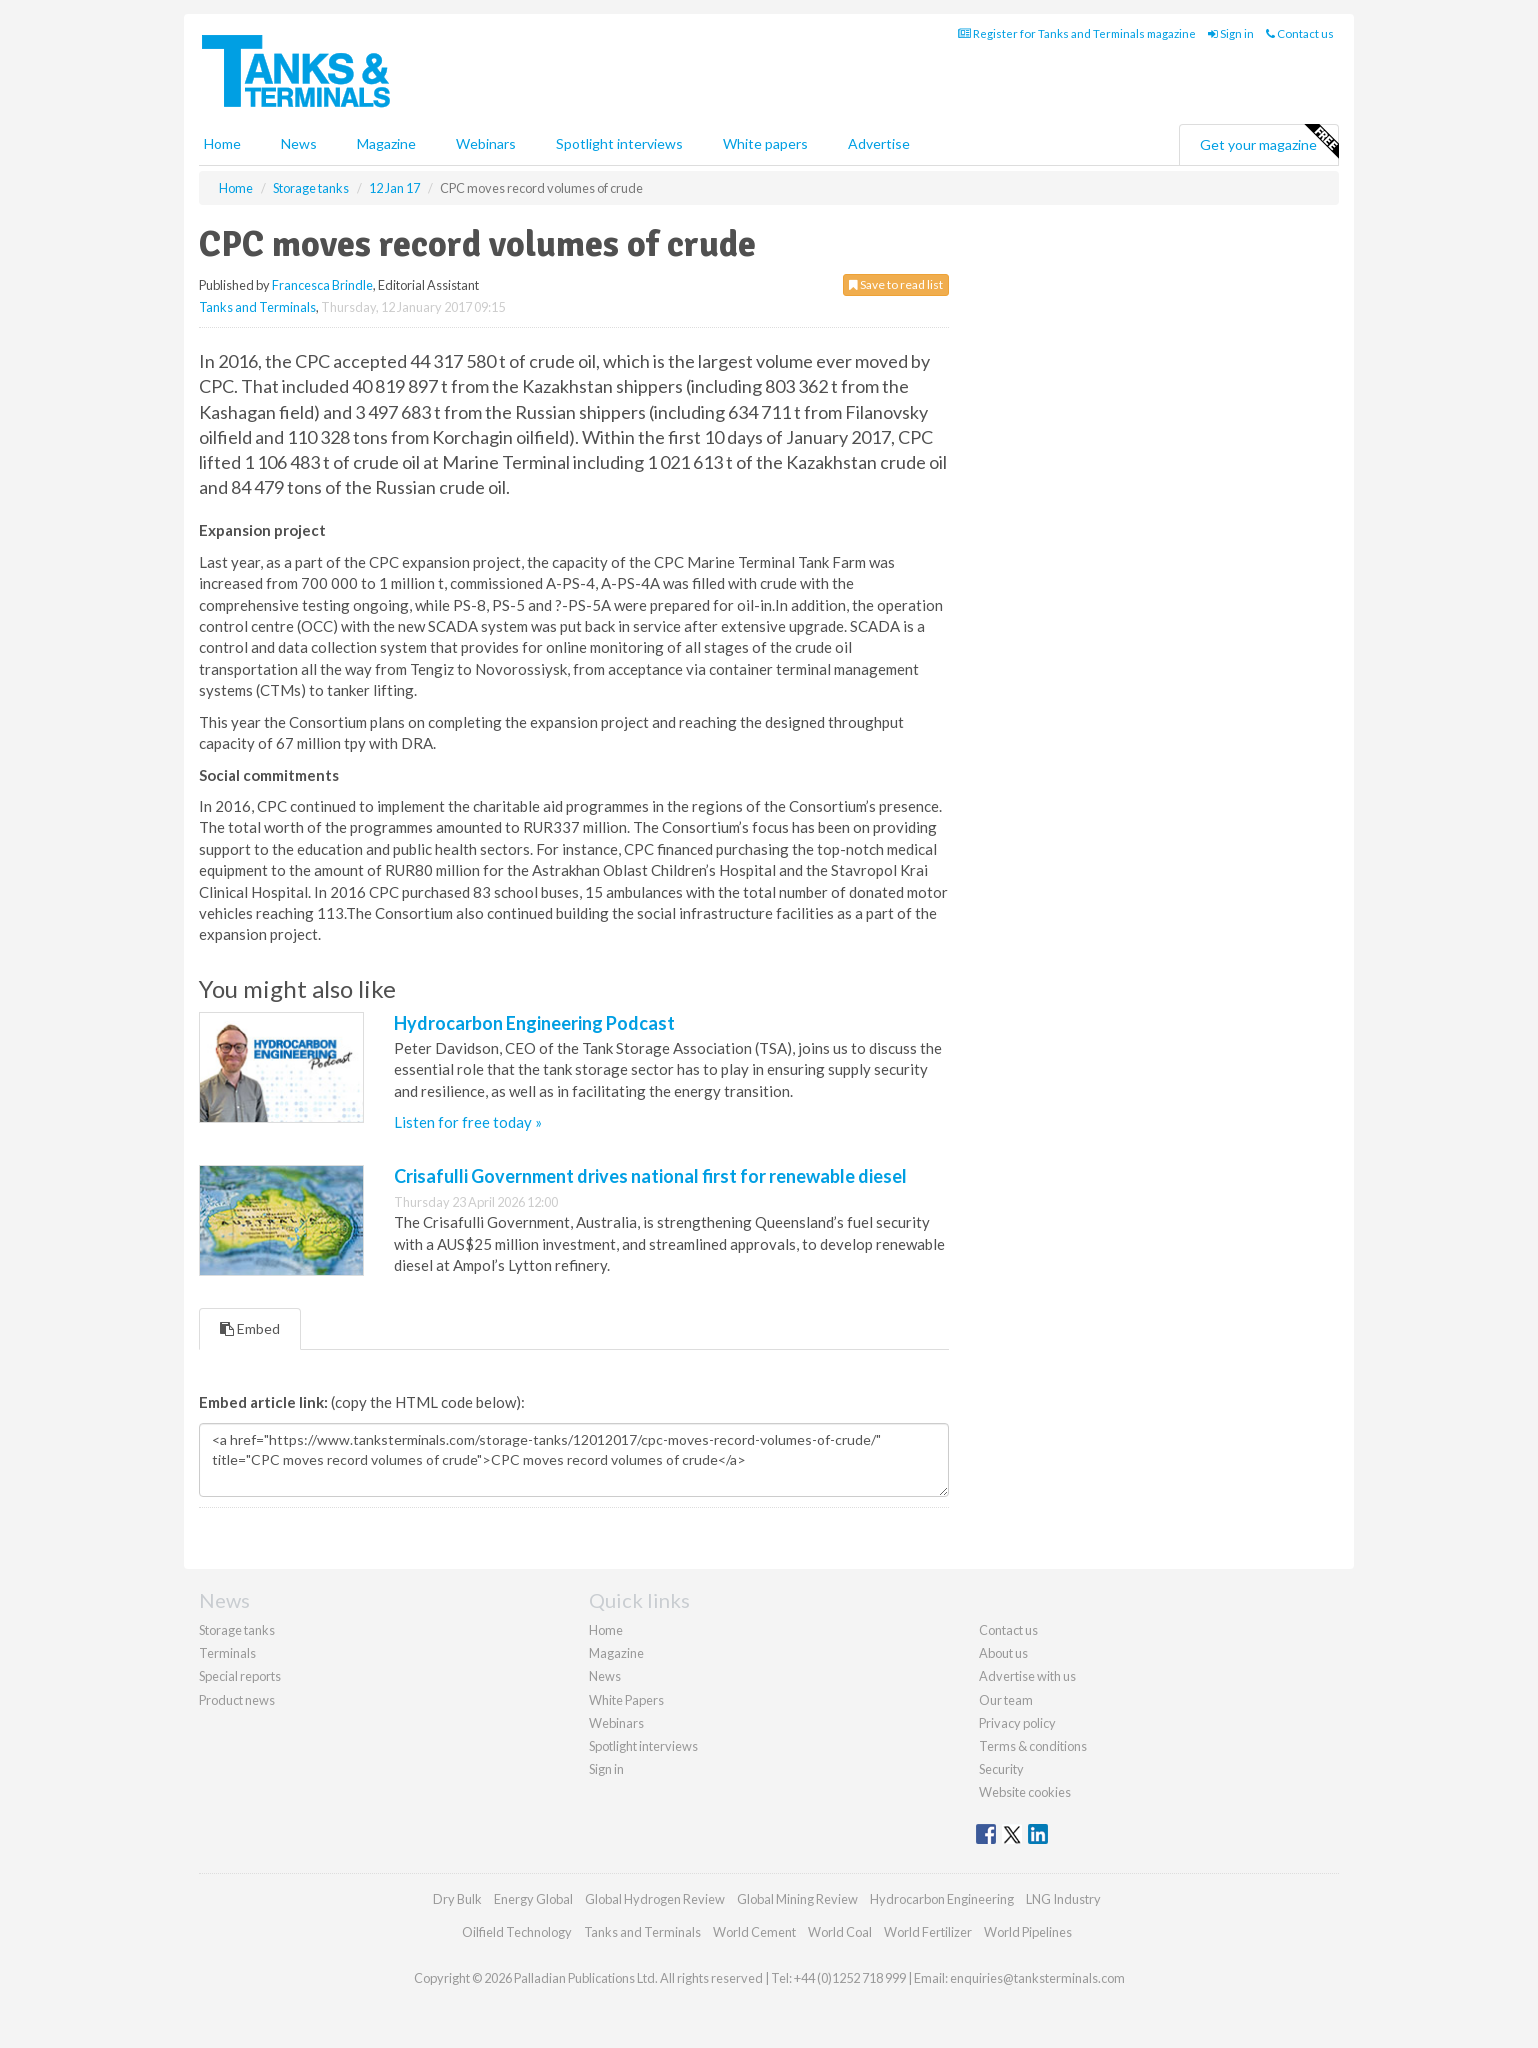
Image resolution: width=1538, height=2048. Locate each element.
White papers (765, 143)
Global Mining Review (797, 1899)
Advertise (879, 143)
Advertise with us (1027, 1676)
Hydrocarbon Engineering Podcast (534, 1023)
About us (1003, 1653)
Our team (1006, 1700)
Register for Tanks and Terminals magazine (1077, 33)
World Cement (754, 1932)
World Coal (840, 1932)
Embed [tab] (250, 1328)
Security (1001, 1769)
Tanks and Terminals (257, 307)
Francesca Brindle (322, 285)
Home (222, 143)
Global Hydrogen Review (655, 1899)
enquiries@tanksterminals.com (1037, 1978)
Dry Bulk (457, 1899)
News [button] (299, 143)
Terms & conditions (1033, 1746)
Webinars (486, 143)
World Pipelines (1028, 1932)
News (605, 1676)
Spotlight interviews (619, 143)
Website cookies (1025, 1792)
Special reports (240, 1676)
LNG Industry (1063, 1899)
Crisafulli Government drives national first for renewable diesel (650, 1176)
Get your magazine (1269, 142)
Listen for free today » (468, 1122)
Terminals (227, 1653)
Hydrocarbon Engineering (942, 1899)
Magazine (386, 143)
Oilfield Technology (517, 1932)
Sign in (1231, 33)
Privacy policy (1017, 1723)
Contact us (1300, 33)
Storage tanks (237, 1630)
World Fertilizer (928, 1932)
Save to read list (896, 284)
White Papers (626, 1700)
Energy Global (533, 1899)
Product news (237, 1700)
